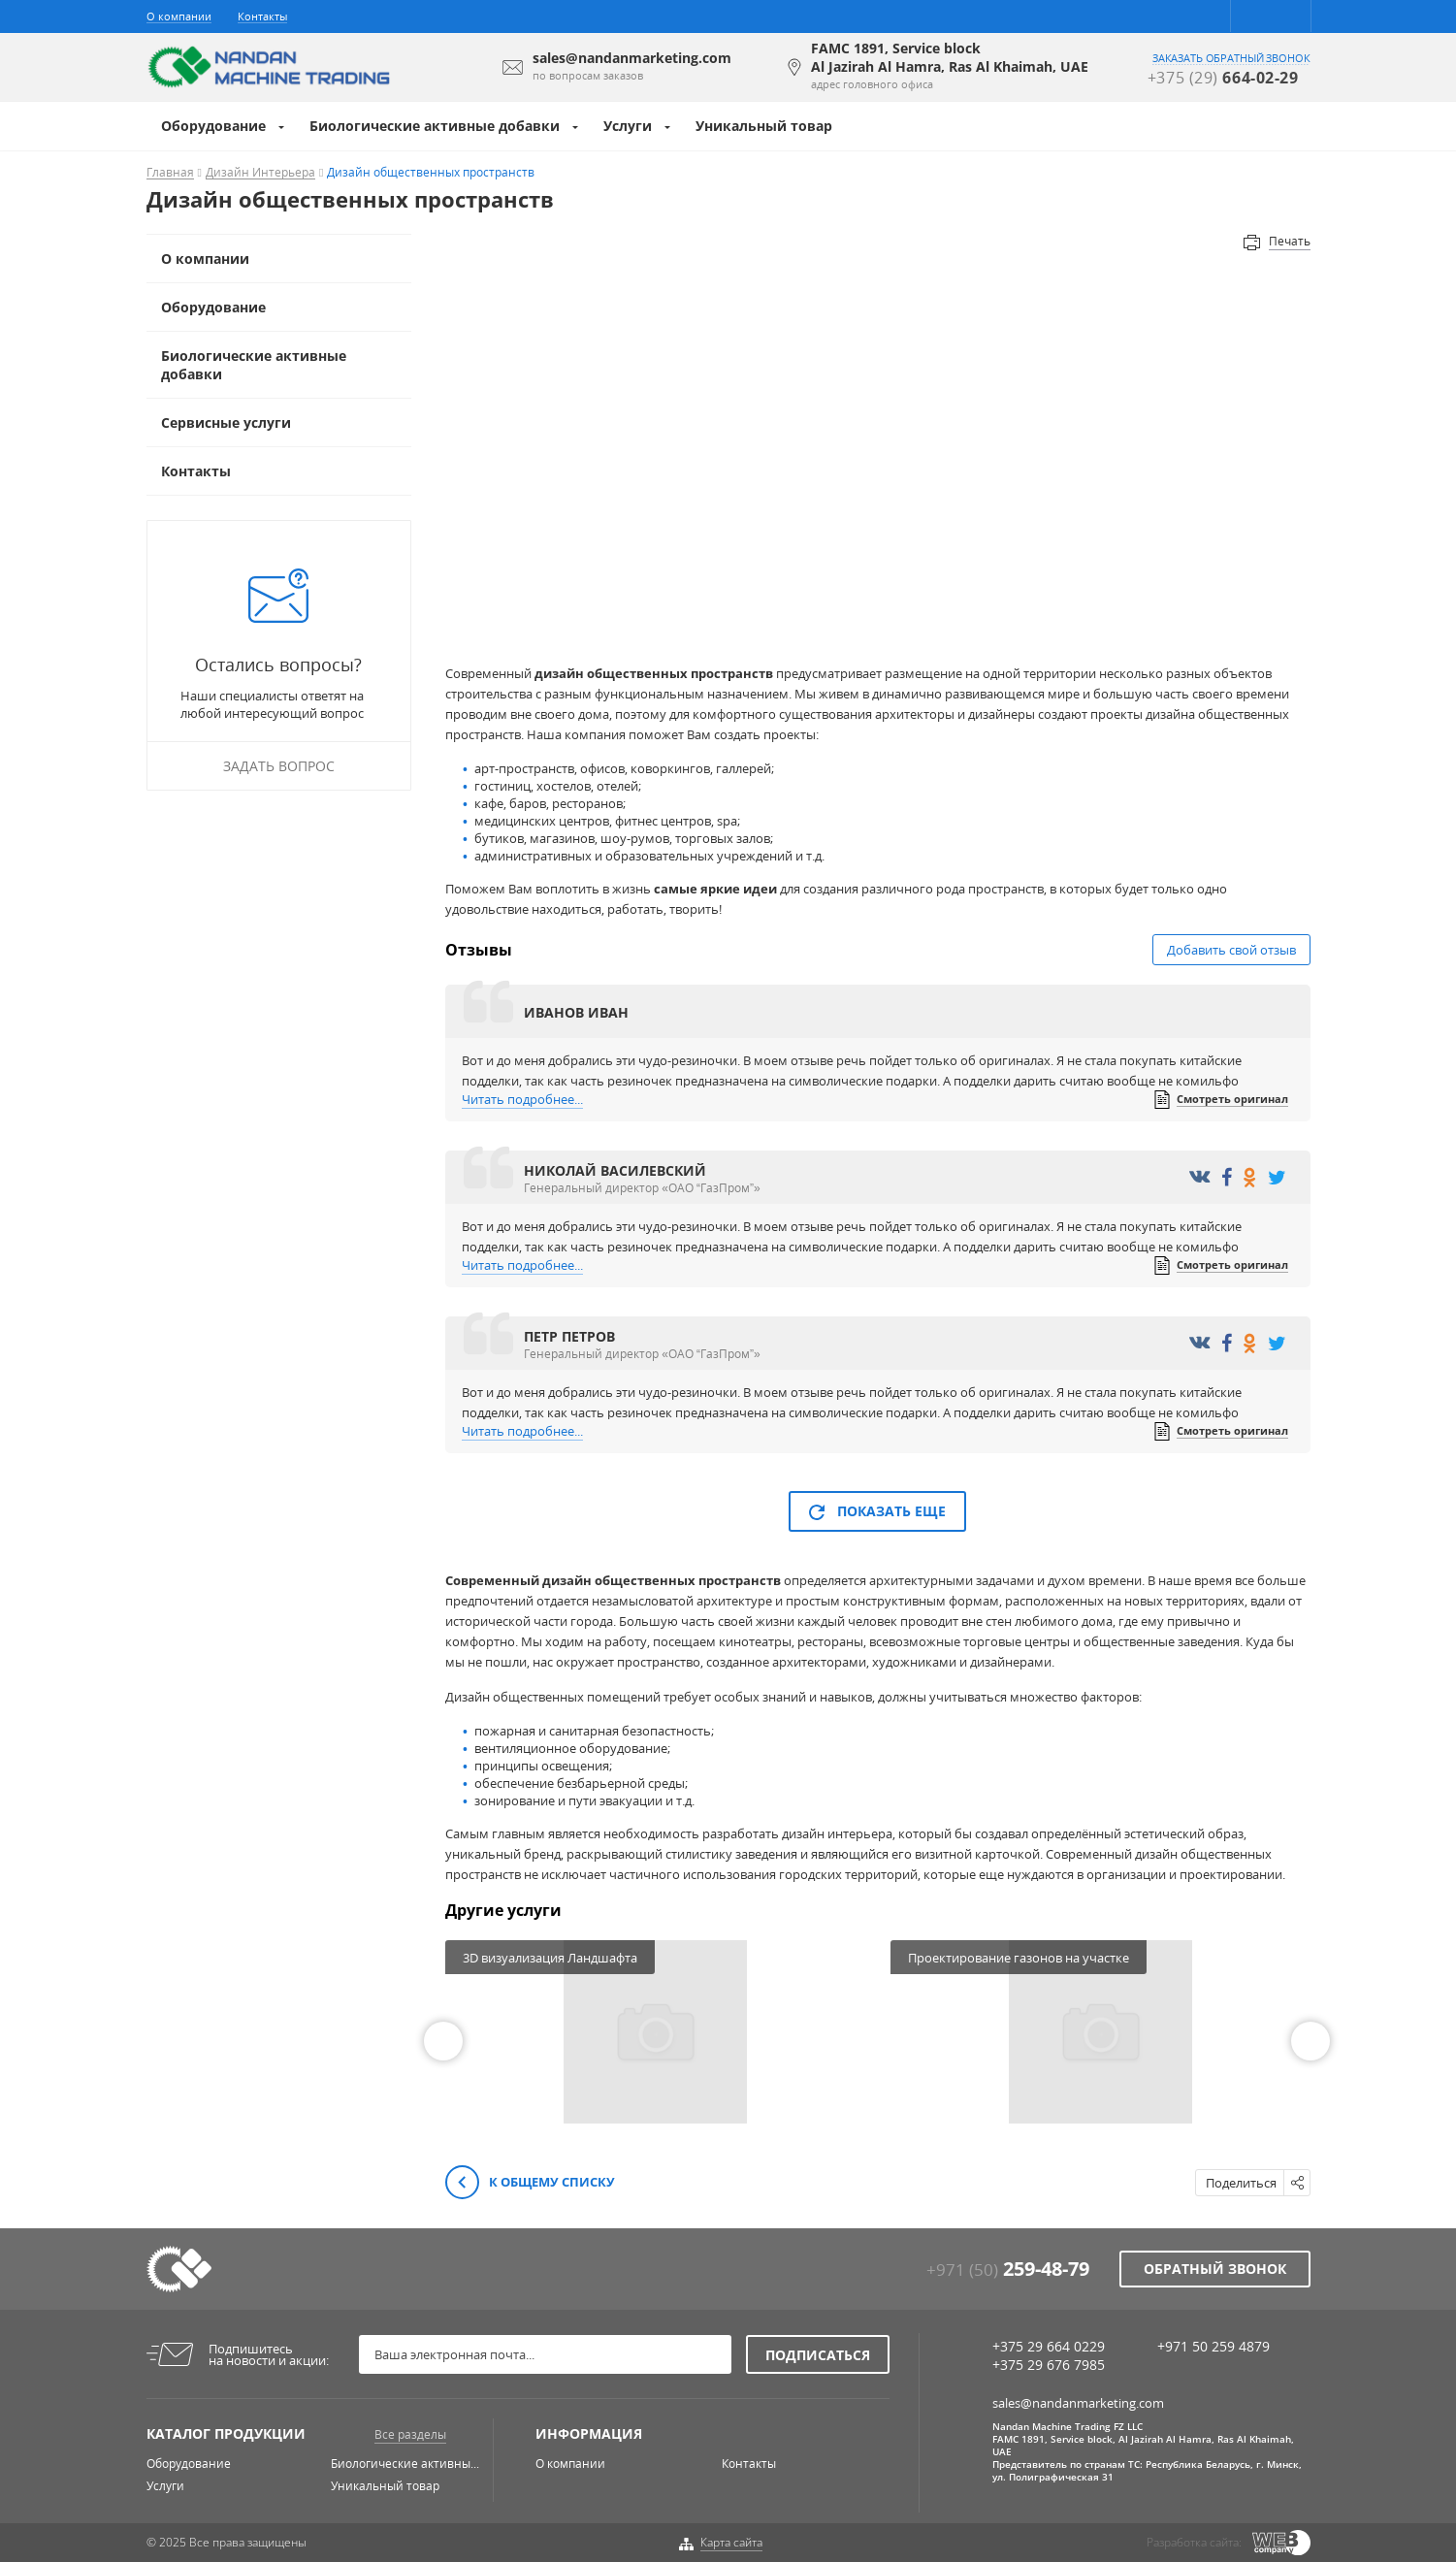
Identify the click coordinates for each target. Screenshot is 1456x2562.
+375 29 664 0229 (1048, 2346)
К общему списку (530, 2183)
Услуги (627, 125)
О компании (178, 16)
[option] (655, 2032)
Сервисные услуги (226, 422)
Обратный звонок (1215, 2268)
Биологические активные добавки (434, 125)
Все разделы (410, 2434)
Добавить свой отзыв (1231, 949)
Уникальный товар (764, 125)
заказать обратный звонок (1231, 58)
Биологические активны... (405, 2463)
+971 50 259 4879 (1213, 2346)
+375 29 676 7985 (1048, 2364)
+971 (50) (1007, 2269)
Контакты (262, 16)
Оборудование (213, 125)
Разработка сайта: (1194, 2542)
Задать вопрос (279, 766)
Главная (170, 173)
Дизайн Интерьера (260, 173)
